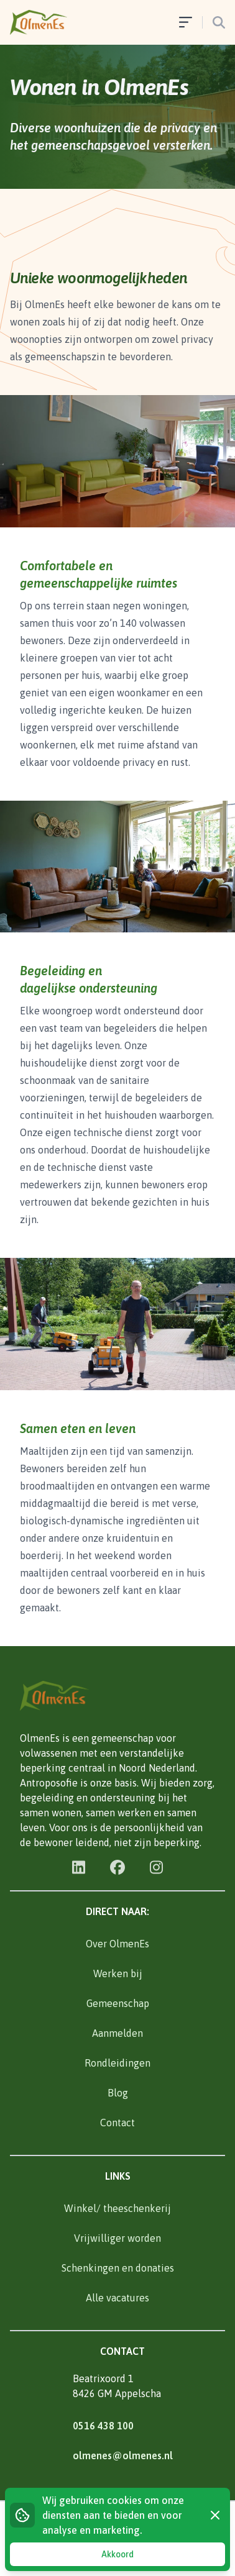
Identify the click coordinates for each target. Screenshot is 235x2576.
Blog (118, 2092)
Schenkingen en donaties (118, 2267)
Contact (117, 2122)
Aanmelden (117, 2033)
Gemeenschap (117, 2003)
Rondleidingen (117, 2063)
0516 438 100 (103, 2425)
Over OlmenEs (117, 1943)
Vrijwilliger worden (117, 2238)
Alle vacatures (117, 2297)
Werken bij (117, 1973)
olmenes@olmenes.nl (123, 2455)
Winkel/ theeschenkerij (117, 2208)
